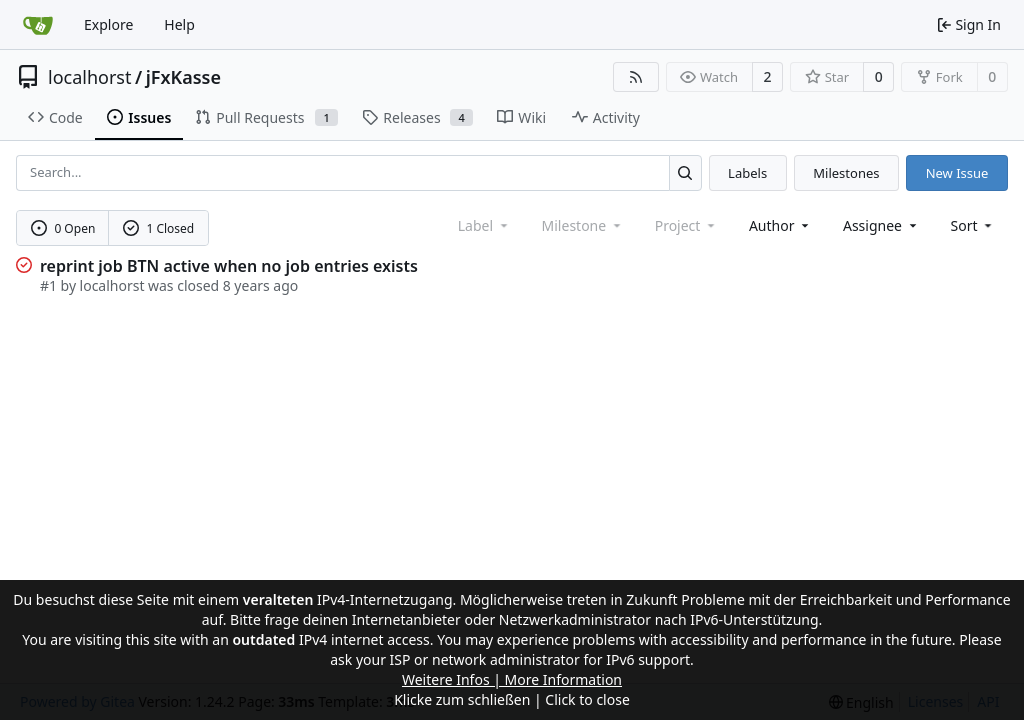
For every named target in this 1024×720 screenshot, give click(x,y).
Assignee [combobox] (881, 225)
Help (179, 24)
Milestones (846, 173)
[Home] (38, 25)
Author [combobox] (780, 225)
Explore (108, 24)
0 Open (63, 228)
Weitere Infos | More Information (512, 679)
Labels (747, 173)
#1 (48, 285)
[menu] (973, 225)
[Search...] (685, 172)
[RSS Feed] (636, 77)
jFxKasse (183, 77)
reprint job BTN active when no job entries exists (229, 266)
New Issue (957, 173)
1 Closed (159, 228)
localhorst (89, 77)
